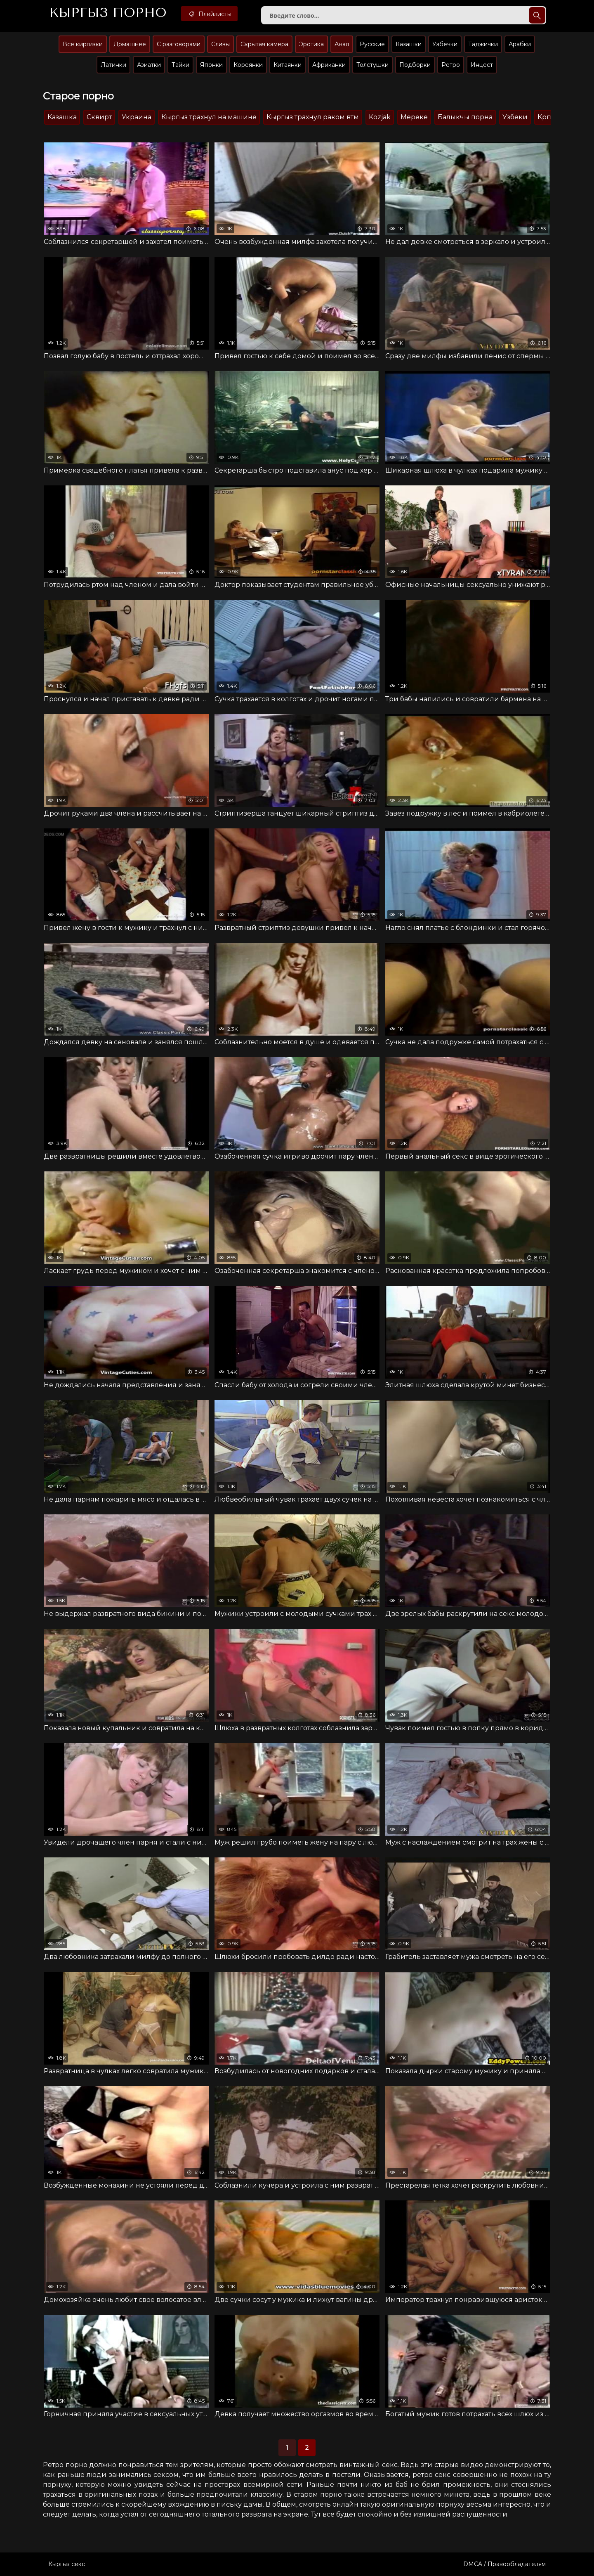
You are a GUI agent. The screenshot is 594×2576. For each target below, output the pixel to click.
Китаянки (287, 65)
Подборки (415, 65)
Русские (372, 44)
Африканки (329, 65)
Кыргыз (108, 12)
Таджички (483, 44)
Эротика (311, 44)
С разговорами (178, 44)
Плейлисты (209, 13)
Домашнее (129, 44)
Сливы (220, 44)
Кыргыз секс (66, 2564)
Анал (342, 44)
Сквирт (99, 117)
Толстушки (372, 65)
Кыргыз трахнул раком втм (312, 117)
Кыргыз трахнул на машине (209, 117)
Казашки (409, 44)
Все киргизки (83, 44)
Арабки (520, 44)
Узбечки (444, 44)
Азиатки (149, 65)
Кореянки (248, 65)
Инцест (482, 65)
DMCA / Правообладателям (504, 2564)
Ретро (450, 65)
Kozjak (380, 117)
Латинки (113, 65)
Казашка (62, 117)
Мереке (414, 117)
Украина (136, 117)
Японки (211, 65)
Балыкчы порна (465, 117)
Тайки (180, 65)
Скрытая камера (264, 44)
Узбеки (515, 117)
